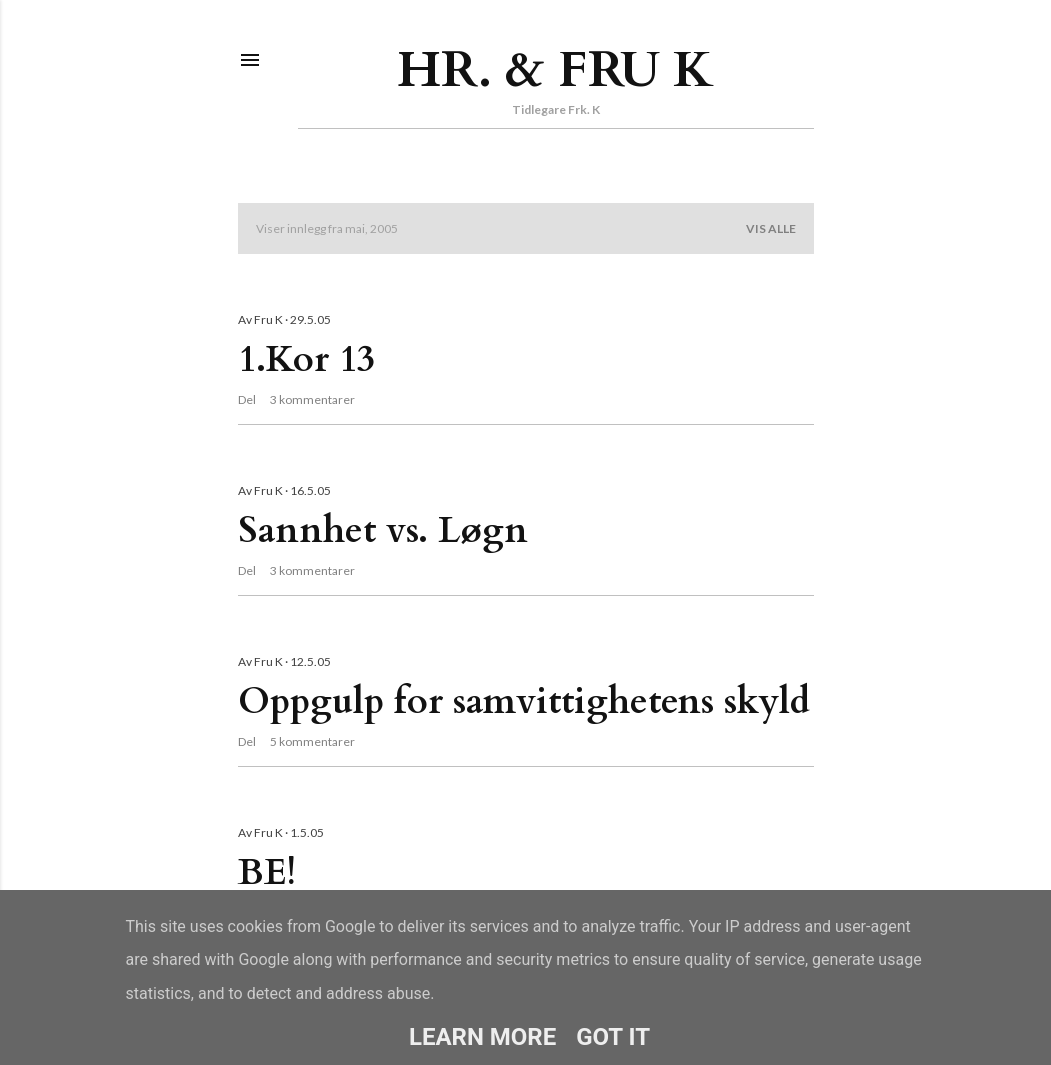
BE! (267, 872)
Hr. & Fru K (555, 70)
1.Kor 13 (306, 359)
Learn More (482, 1037)
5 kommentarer (312, 741)
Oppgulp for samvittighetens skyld (524, 701)
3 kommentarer (312, 399)
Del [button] (247, 399)
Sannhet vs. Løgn (383, 530)
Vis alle (771, 228)
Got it (613, 1037)
